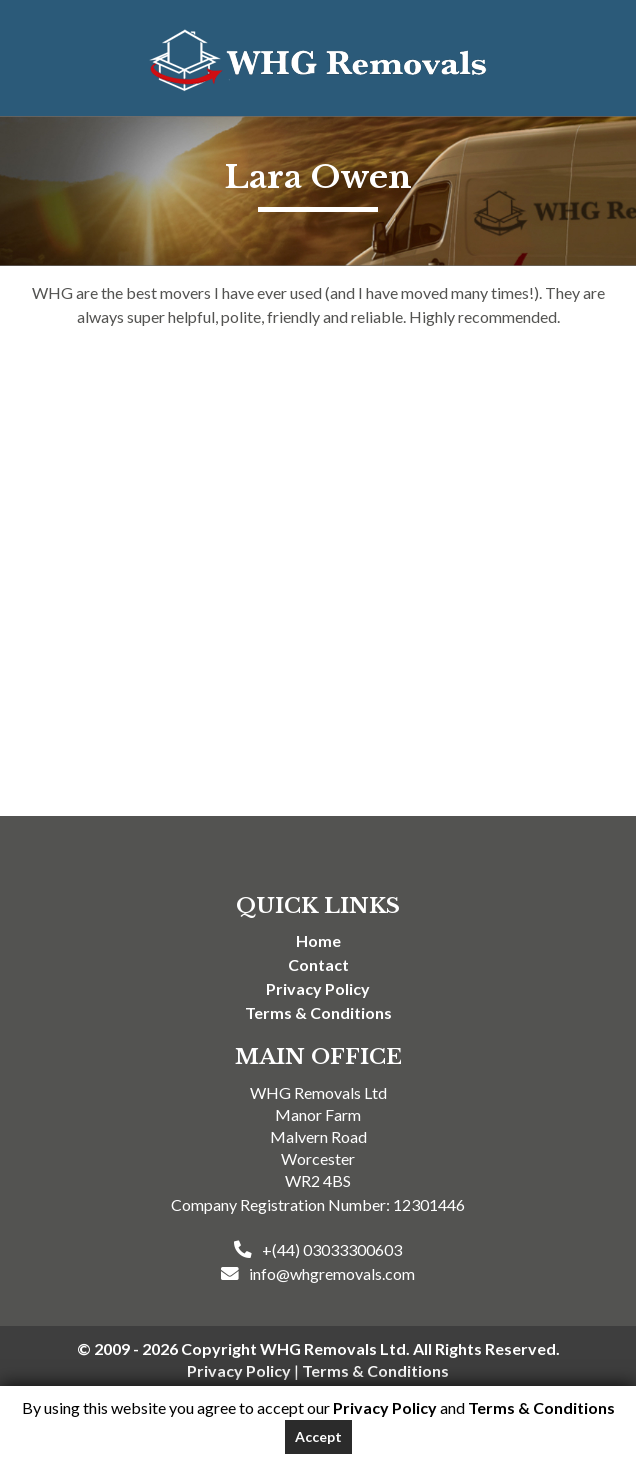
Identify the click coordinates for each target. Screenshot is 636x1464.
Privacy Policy (318, 988)
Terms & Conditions (318, 1012)
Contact (318, 964)
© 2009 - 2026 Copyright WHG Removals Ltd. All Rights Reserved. (318, 1348)
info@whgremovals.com (332, 1273)
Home (318, 940)
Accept (318, 1436)
